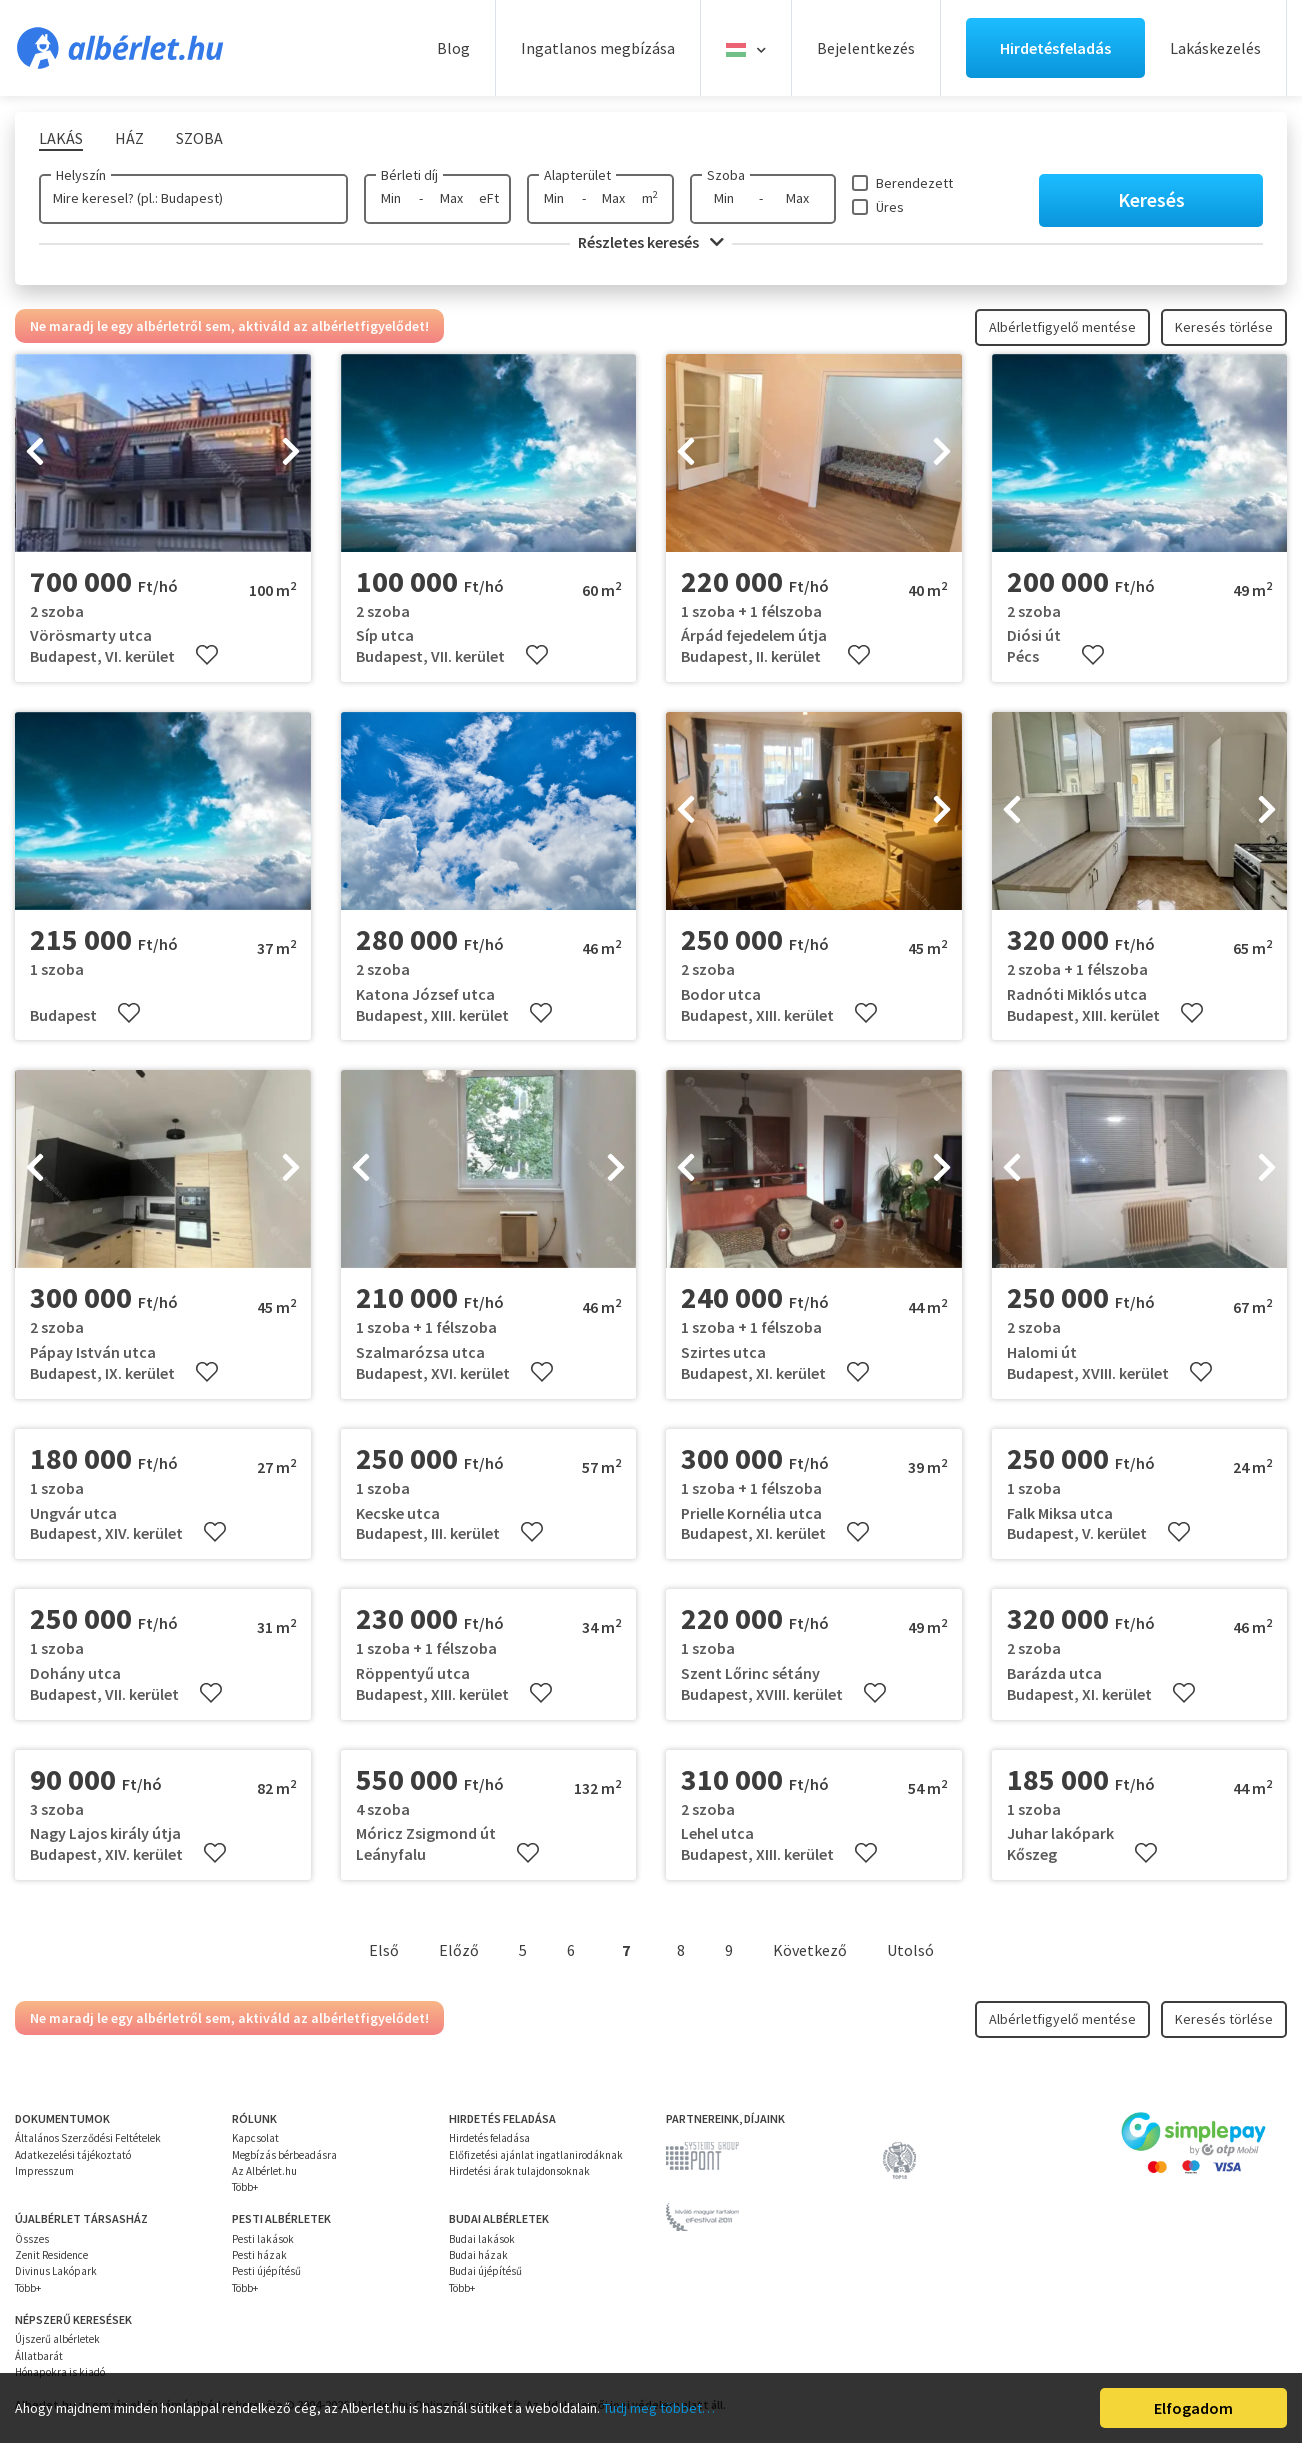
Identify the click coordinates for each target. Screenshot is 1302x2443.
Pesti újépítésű (266, 2271)
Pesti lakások (263, 2239)
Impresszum (44, 2171)
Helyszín (81, 175)
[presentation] (35, 453)
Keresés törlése (1224, 327)
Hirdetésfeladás (1055, 48)
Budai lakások (482, 2239)
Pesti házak (259, 2255)
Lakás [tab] (61, 138)
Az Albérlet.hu (264, 2171)
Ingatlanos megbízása (598, 48)
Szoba (726, 175)
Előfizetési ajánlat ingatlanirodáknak (536, 2155)
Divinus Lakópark (56, 2271)
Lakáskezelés (1215, 48)
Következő (810, 1950)
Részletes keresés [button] (651, 242)
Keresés (1151, 199)
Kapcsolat (255, 2138)
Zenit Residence (51, 2255)
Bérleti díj (409, 175)
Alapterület (577, 175)
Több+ (245, 2187)
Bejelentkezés (866, 48)
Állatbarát (39, 2356)
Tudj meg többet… (659, 2408)
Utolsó (910, 1950)
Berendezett (914, 183)
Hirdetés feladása (489, 2138)
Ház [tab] (129, 138)
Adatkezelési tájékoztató (73, 2155)
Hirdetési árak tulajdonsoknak (519, 2171)
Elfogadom (1193, 2408)
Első (384, 1950)
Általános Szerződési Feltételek (88, 2138)
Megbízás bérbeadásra (284, 2155)
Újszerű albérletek (57, 2339)
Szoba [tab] (199, 138)
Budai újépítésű (485, 2271)
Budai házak (478, 2255)
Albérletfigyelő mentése (1062, 327)
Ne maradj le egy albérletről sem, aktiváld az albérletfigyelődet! (229, 326)
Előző (459, 1950)
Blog (453, 48)
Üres (890, 207)
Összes (32, 2239)
